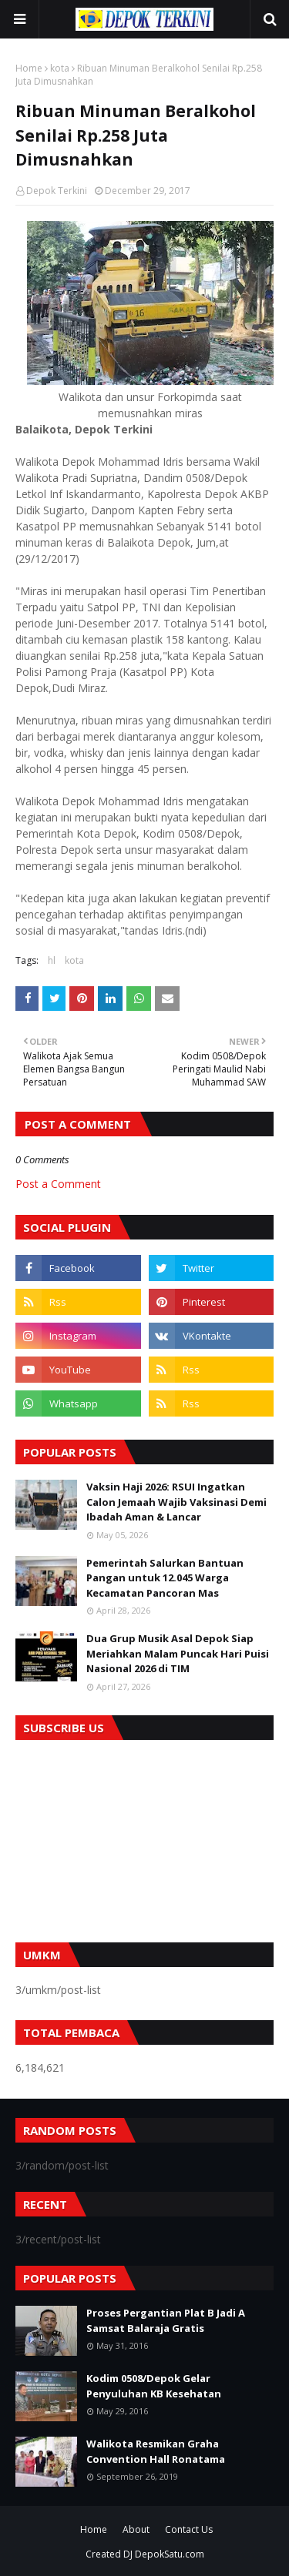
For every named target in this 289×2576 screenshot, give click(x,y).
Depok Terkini (56, 190)
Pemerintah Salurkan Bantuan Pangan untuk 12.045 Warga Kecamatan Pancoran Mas (165, 1578)
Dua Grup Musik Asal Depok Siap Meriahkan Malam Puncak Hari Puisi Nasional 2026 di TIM (177, 1653)
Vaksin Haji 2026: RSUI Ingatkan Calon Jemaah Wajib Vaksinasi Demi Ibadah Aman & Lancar (176, 1502)
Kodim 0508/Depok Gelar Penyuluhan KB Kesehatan (153, 2385)
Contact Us (189, 2529)
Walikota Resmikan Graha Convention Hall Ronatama (155, 2451)
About (136, 2529)
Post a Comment (58, 1183)
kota (59, 68)
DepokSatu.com (169, 2554)
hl (51, 960)
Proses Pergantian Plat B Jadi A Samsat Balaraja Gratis (165, 2320)
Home (28, 68)
